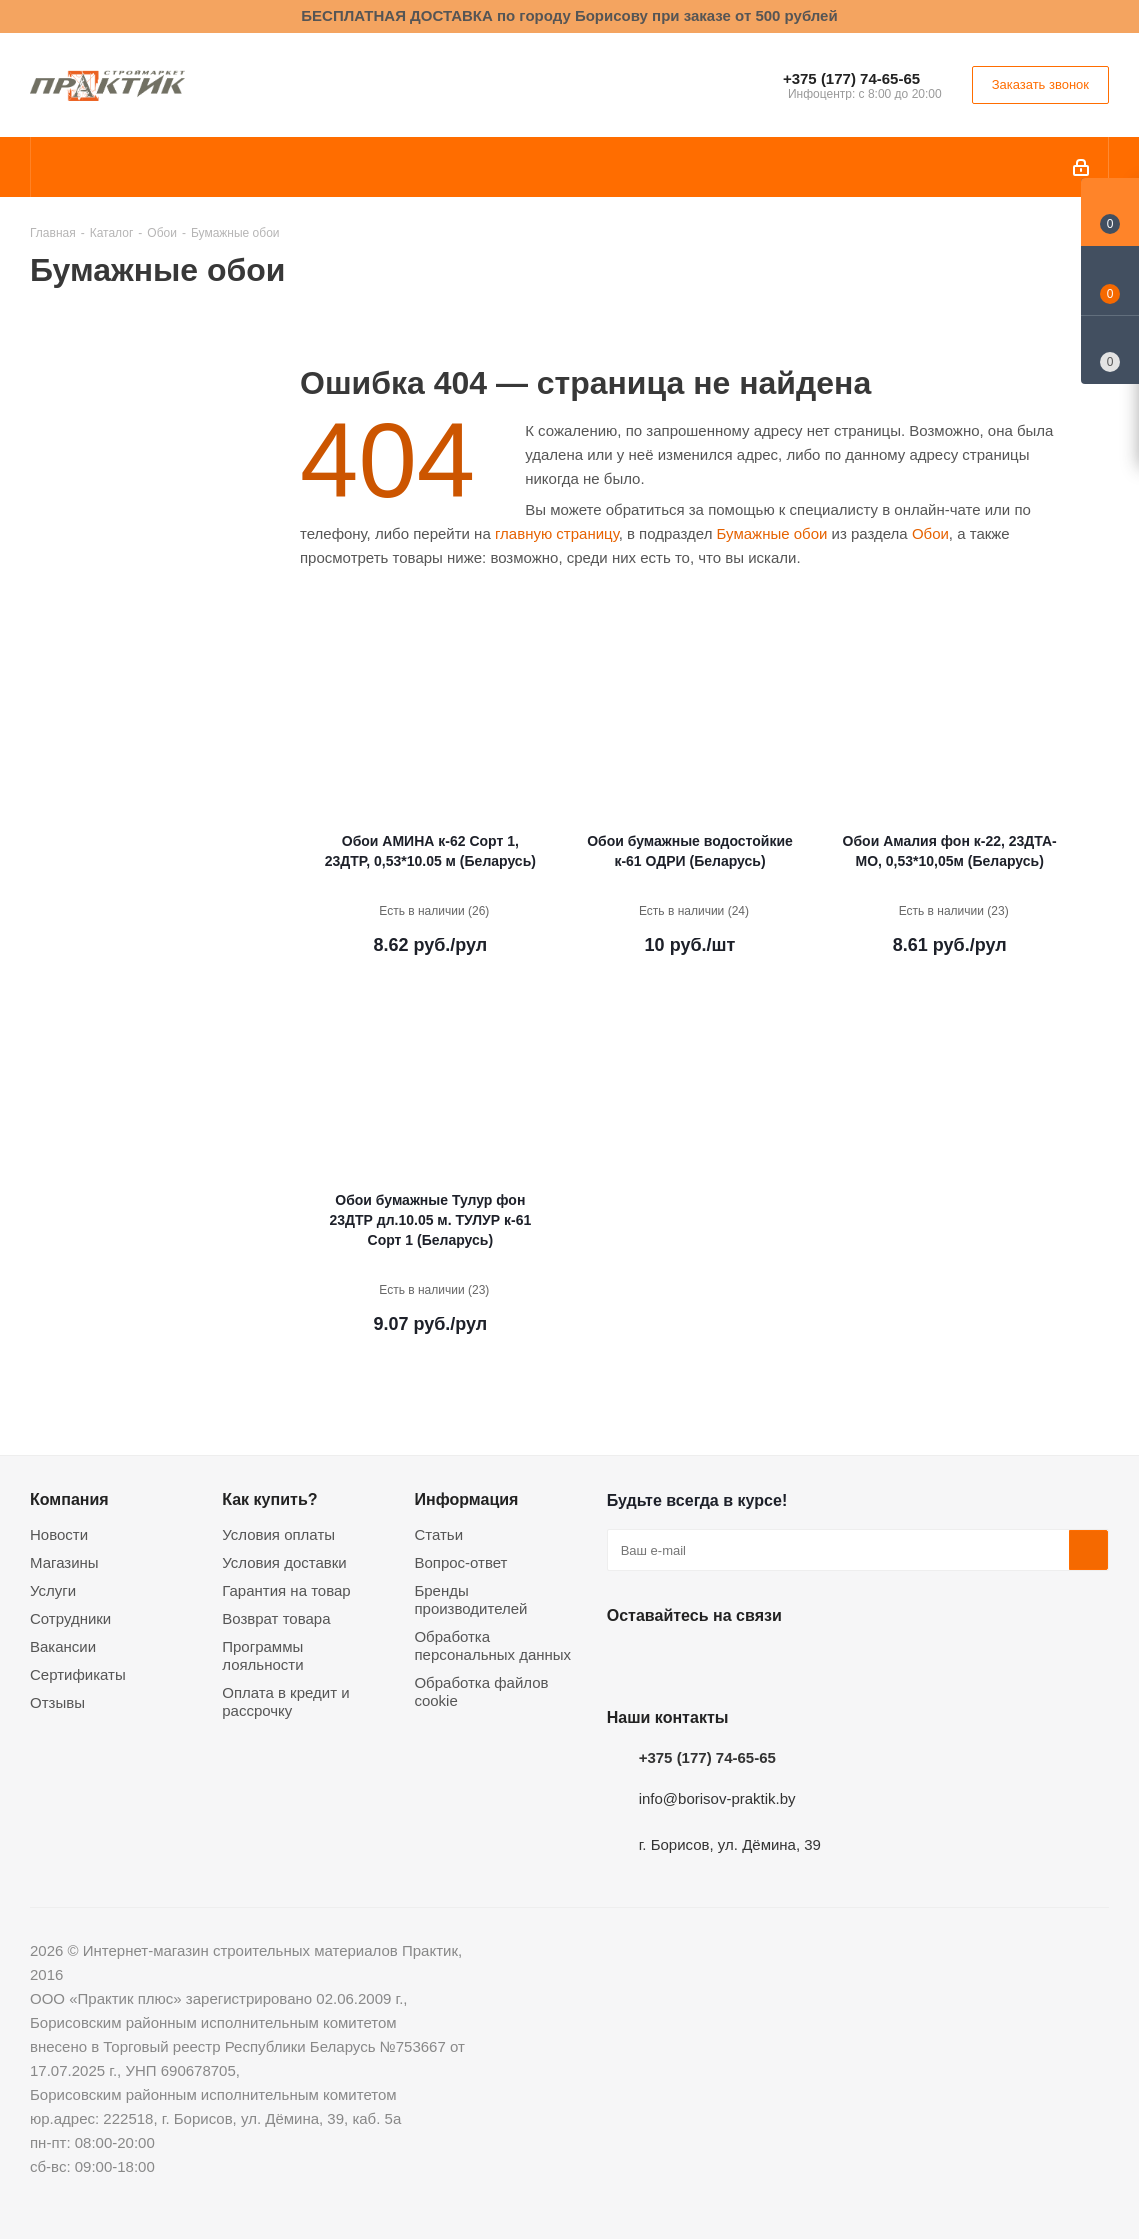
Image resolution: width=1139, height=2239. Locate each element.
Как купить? (269, 1499)
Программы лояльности (262, 1655)
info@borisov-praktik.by (717, 1798)
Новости (59, 1534)
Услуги (53, 1590)
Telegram (777, 1662)
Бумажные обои (772, 533)
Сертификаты (78, 1674)
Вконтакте (627, 1662)
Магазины (64, 1562)
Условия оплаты (278, 1534)
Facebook (677, 1662)
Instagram (727, 1662)
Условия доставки (284, 1562)
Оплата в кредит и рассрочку (285, 1701)
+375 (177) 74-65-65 (851, 78)
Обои (930, 533)
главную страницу (557, 533)
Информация (466, 1499)
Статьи (438, 1534)
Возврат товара (276, 1618)
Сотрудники (70, 1618)
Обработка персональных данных (492, 1645)
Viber (827, 1662)
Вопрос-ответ (460, 1562)
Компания (69, 1499)
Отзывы (57, 1702)
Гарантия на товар (286, 1590)
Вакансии (63, 1646)
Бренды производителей (470, 1599)
